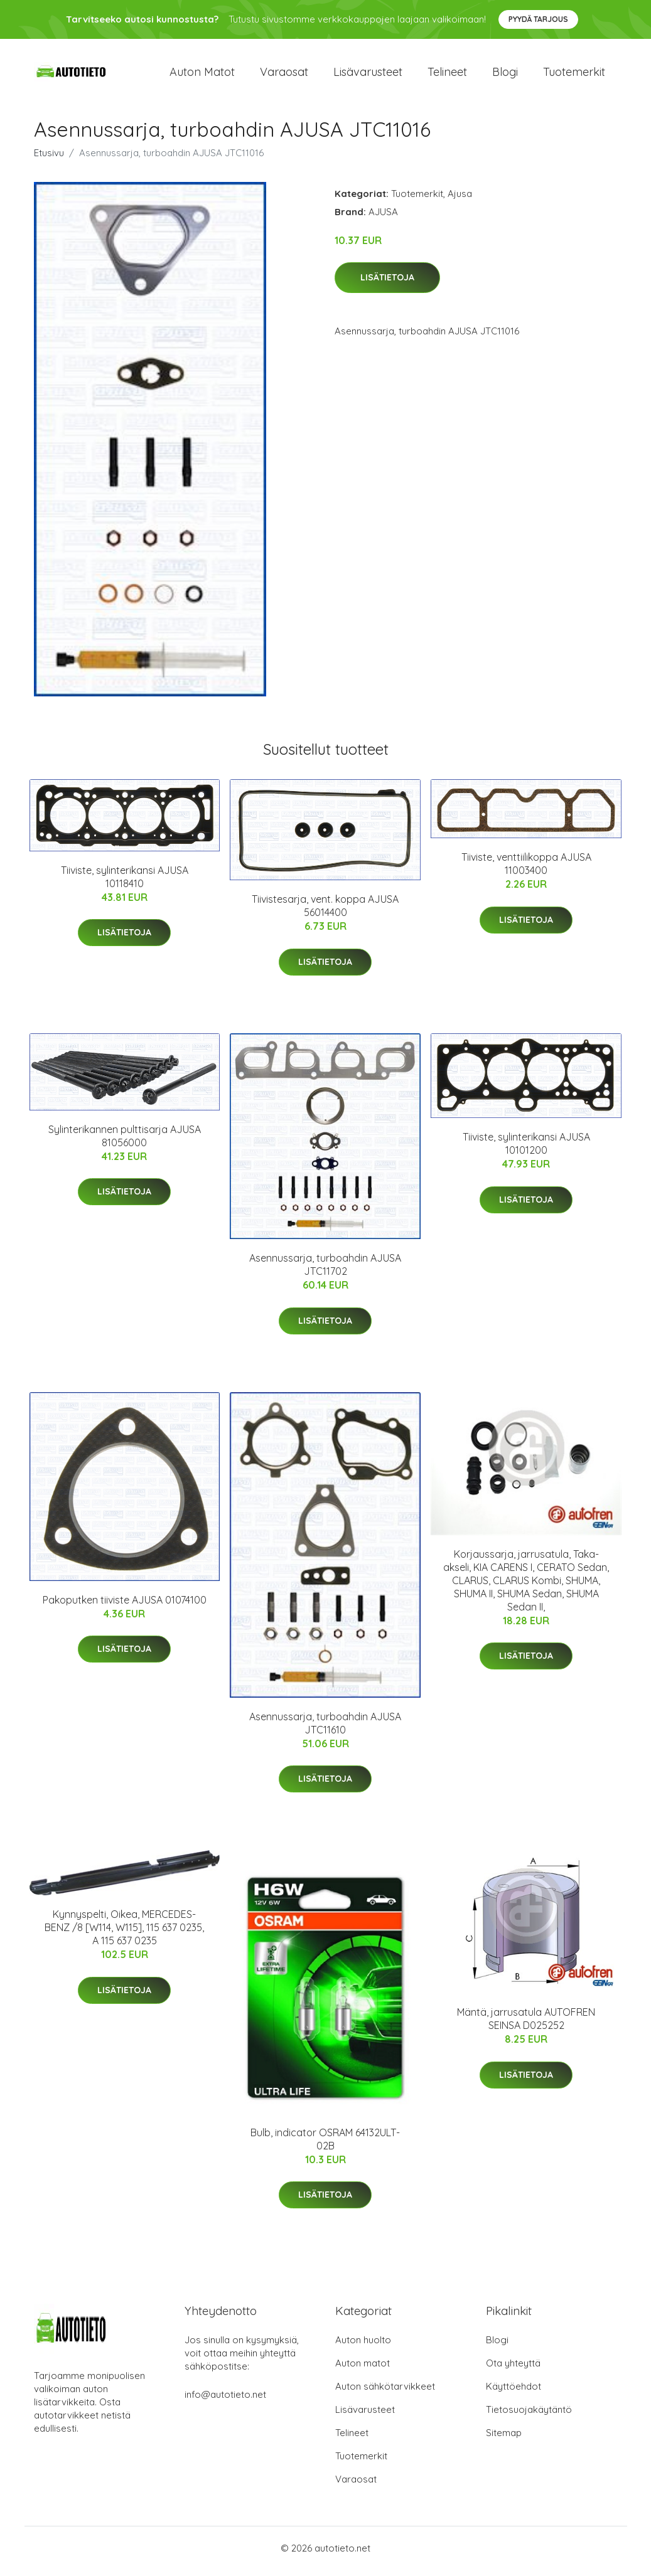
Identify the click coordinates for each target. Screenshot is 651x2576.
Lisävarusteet (367, 75)
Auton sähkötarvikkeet (385, 2392)
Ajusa (460, 200)
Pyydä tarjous (538, 19)
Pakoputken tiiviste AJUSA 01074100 (125, 1606)
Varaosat (284, 75)
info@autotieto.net (225, 2401)
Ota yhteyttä (513, 2369)
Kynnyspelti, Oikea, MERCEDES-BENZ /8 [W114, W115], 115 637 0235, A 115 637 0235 (124, 1934)
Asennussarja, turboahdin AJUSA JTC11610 (325, 1729)
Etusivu (49, 159)
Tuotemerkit (574, 75)
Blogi (505, 75)
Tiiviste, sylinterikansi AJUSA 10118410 (124, 883)
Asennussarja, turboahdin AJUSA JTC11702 (325, 1271)
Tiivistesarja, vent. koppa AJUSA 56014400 (325, 912)
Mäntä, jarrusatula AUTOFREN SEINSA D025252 (526, 2025)
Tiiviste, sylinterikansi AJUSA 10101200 (526, 1150)
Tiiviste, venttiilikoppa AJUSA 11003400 (526, 870)
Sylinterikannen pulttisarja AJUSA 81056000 (124, 1142)
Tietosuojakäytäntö (529, 2416)
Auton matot (202, 75)
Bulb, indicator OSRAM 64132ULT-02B (325, 2145)
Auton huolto (363, 2346)
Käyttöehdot (513, 2392)
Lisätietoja (387, 284)
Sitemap (504, 2439)
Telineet (447, 75)
